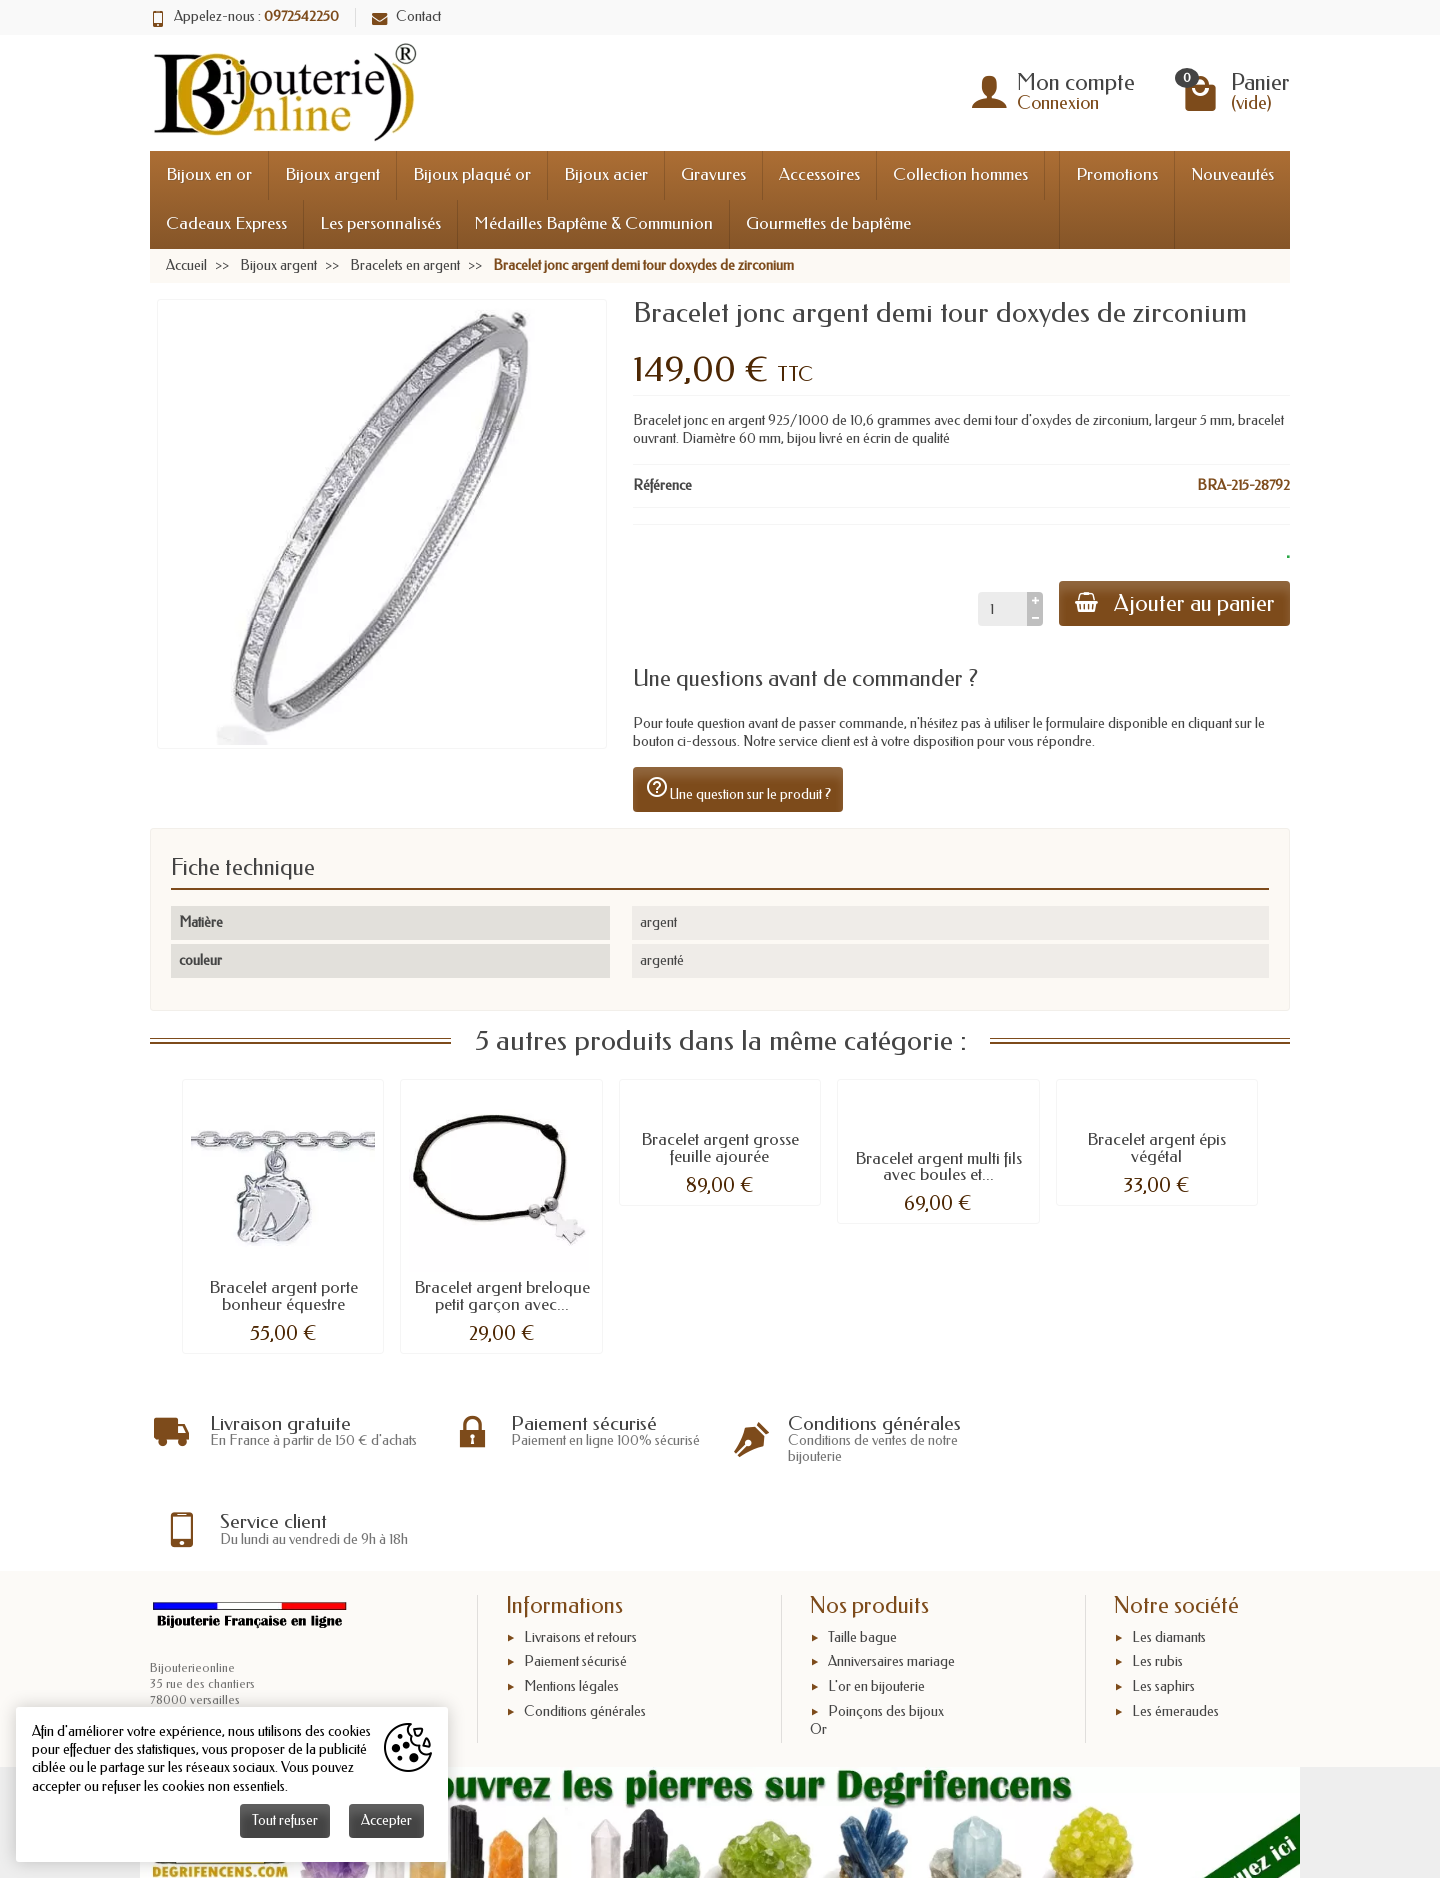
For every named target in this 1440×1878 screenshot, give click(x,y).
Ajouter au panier (1174, 603)
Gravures (713, 174)
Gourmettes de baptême (828, 223)
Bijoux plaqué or (472, 174)
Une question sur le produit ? (738, 789)
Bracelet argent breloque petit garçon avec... (502, 1296)
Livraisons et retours (580, 1554)
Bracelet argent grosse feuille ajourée (720, 1148)
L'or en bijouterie (876, 1604)
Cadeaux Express (226, 223)
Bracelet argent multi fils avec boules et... (938, 1167)
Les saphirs (1163, 1604)
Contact (406, 16)
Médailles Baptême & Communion (593, 223)
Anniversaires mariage (891, 1579)
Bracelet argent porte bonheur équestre (283, 1296)
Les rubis (1157, 1579)
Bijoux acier (606, 174)
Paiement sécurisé (575, 1579)
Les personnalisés (380, 223)
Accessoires (819, 174)
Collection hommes (960, 174)
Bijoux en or (209, 174)
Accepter (386, 1820)
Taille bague (862, 1554)
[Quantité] (1001, 609)
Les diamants (1169, 1554)
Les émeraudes (1175, 1628)
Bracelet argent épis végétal (1156, 1148)
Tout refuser (285, 1820)
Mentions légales (571, 1604)
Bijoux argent (332, 174)
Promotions (1117, 174)
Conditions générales (585, 1628)
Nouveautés (1232, 174)
